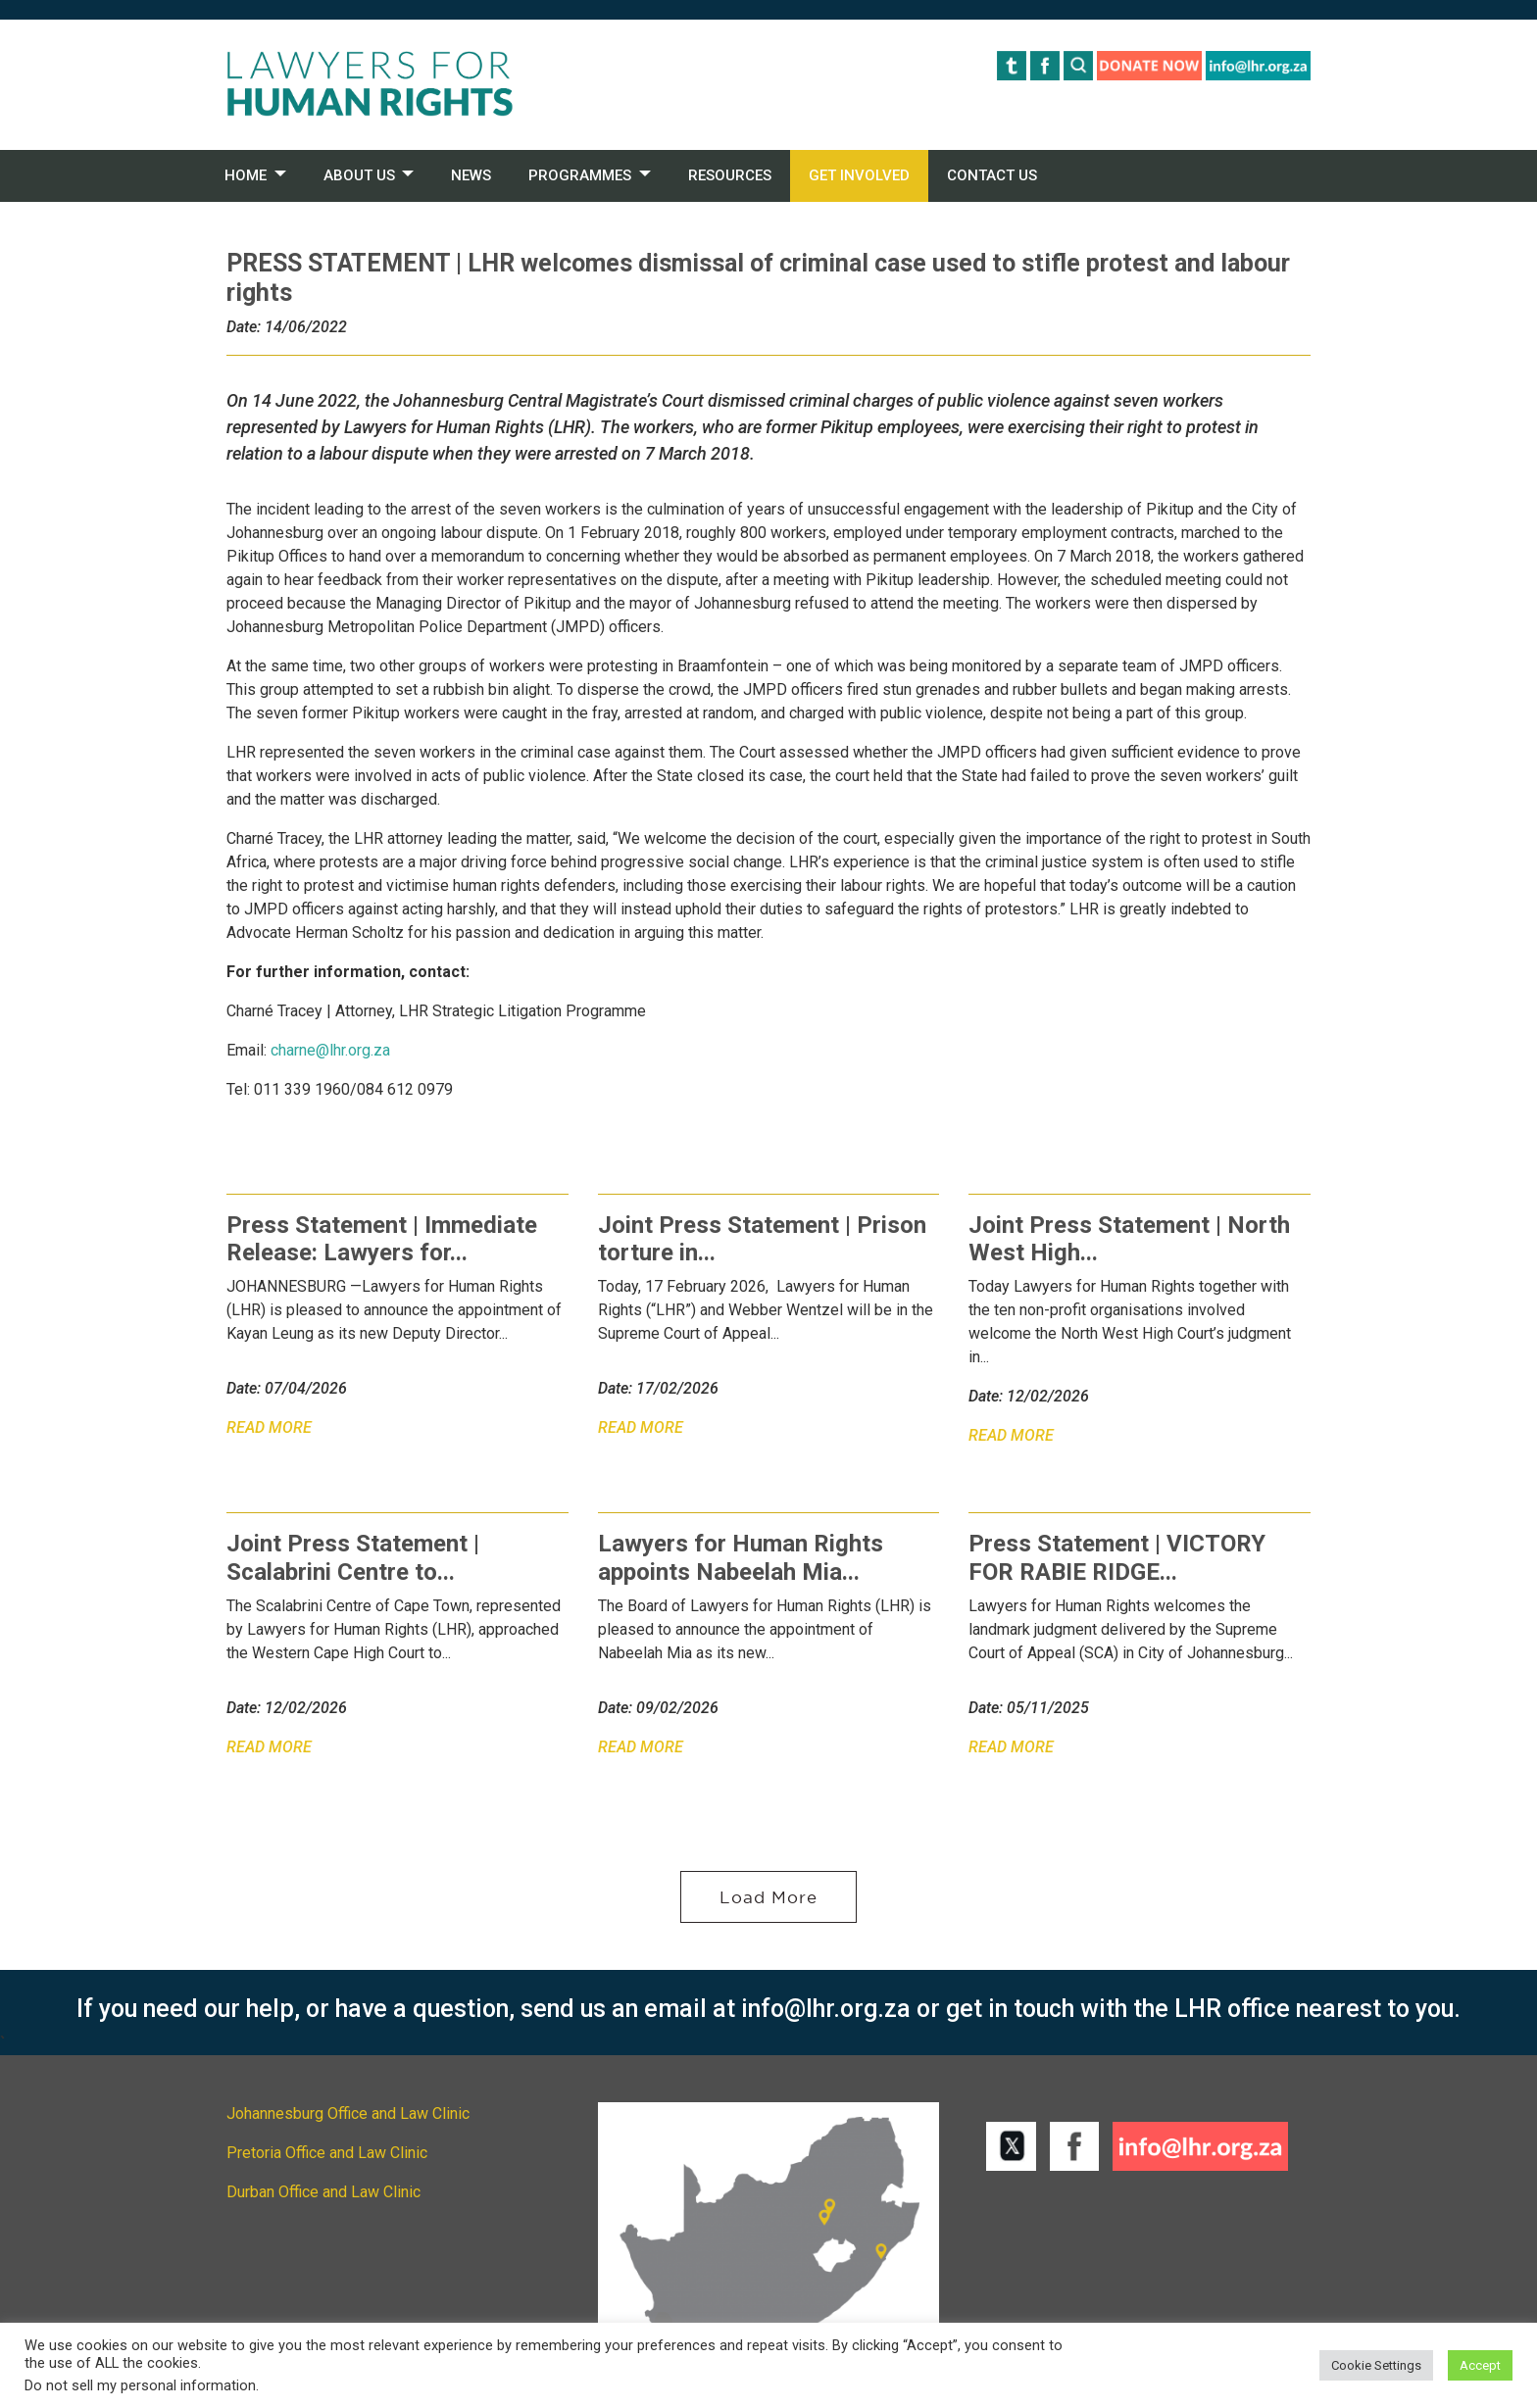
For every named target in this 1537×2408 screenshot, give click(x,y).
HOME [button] (245, 175)
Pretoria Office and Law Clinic (326, 2152)
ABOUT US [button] (359, 175)
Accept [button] (1480, 2365)
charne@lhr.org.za (330, 1050)
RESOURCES (729, 175)
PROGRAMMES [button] (579, 175)
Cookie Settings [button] (1376, 2365)
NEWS (471, 175)
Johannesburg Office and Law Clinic (348, 2113)
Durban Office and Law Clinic (323, 2192)
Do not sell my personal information (140, 2385)
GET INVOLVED (859, 175)
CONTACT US (992, 175)
